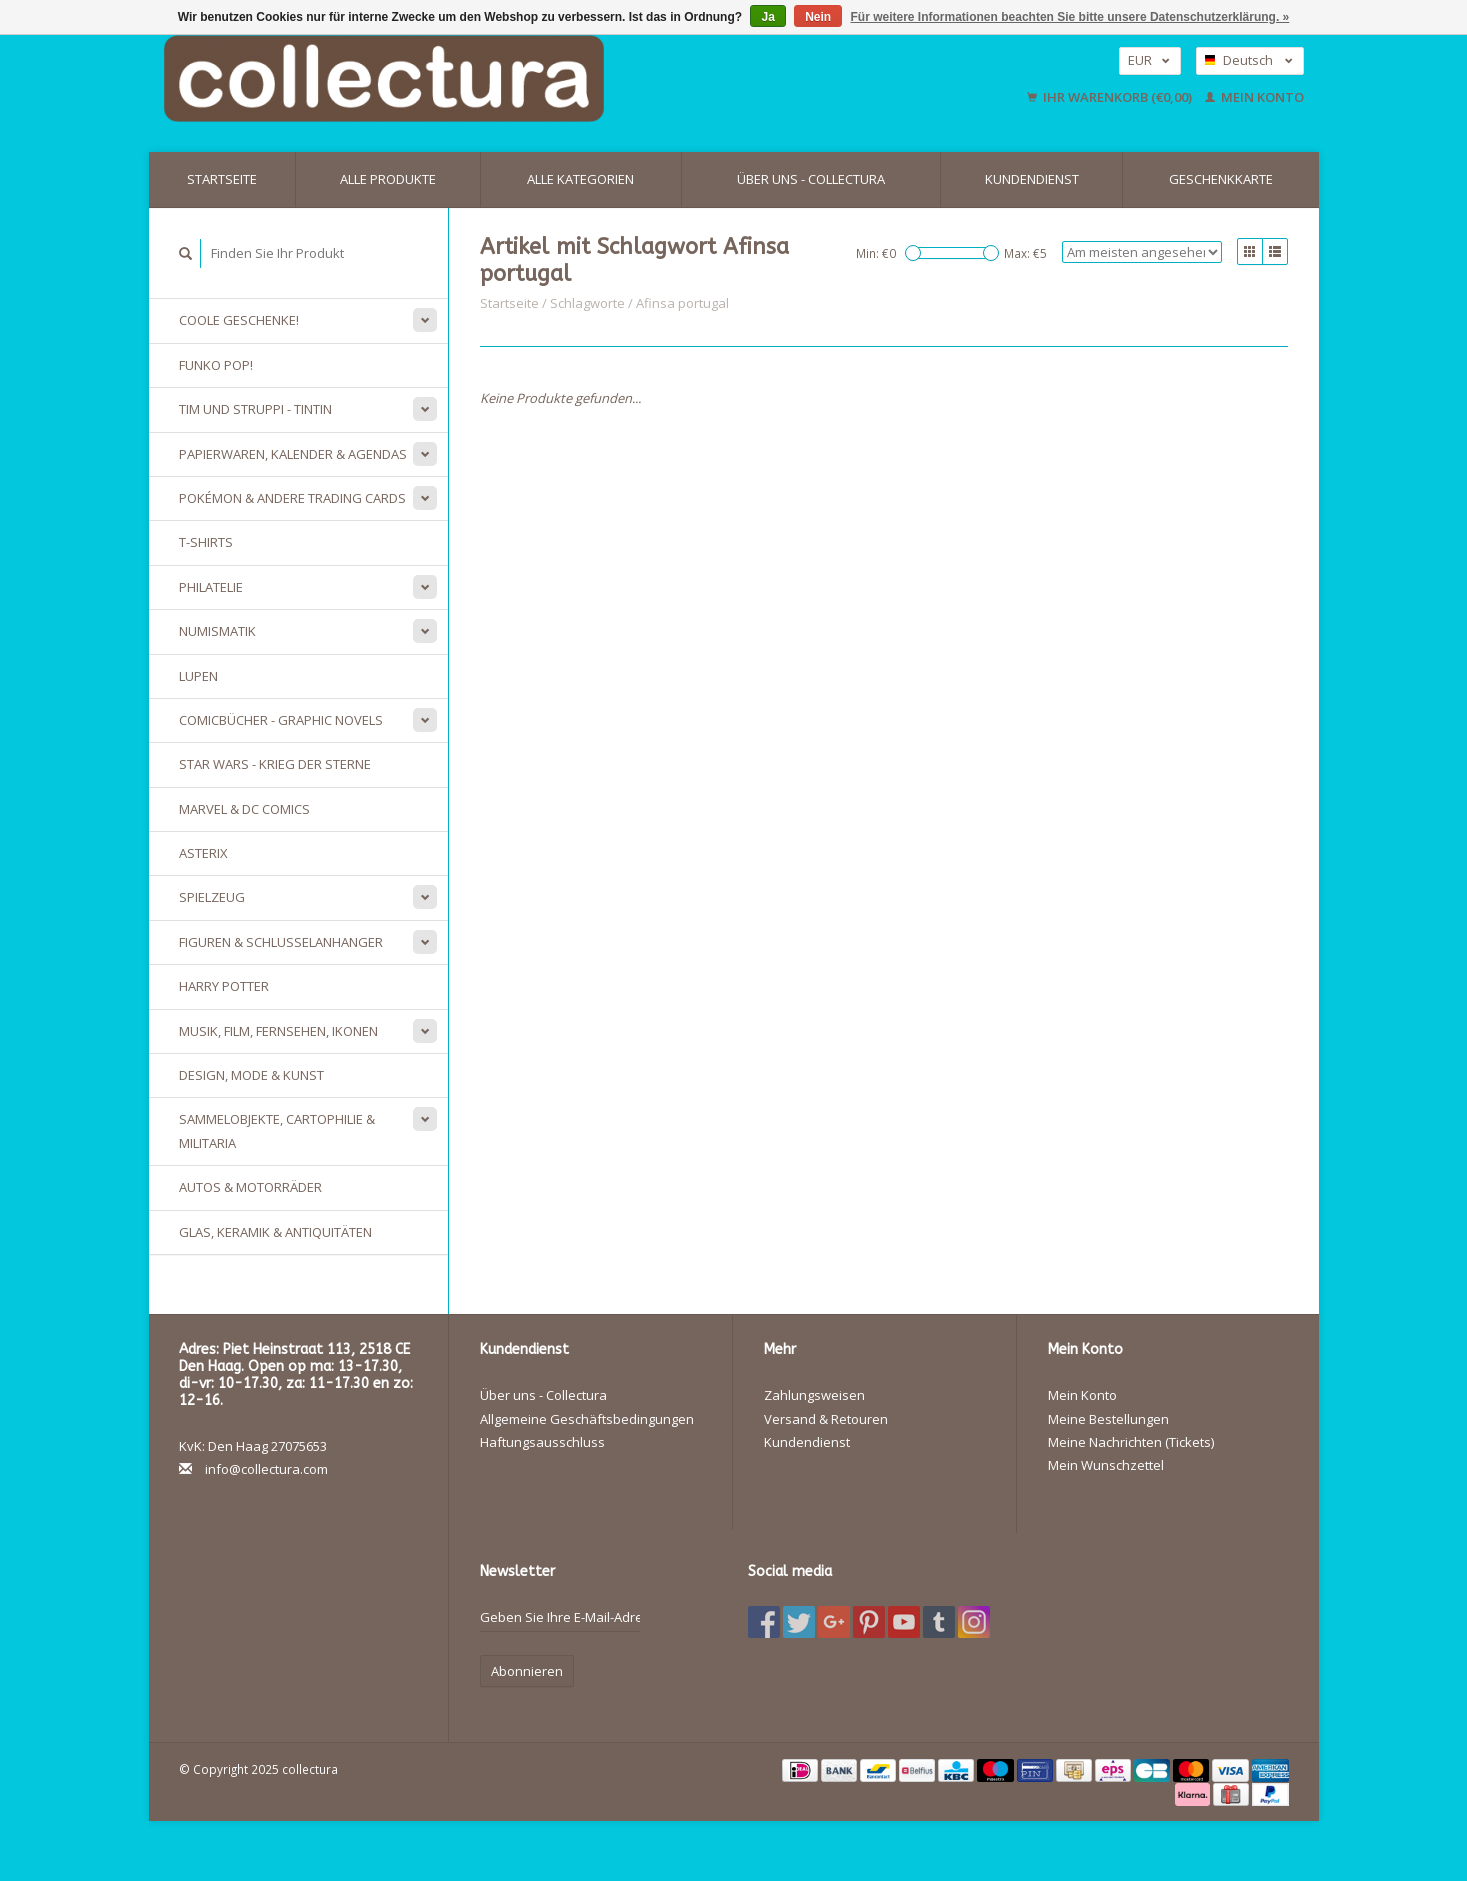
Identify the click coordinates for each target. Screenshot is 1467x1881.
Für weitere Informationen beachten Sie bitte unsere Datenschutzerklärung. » (1070, 17)
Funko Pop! (216, 365)
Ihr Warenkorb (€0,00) (1111, 97)
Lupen (198, 676)
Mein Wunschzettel (1106, 1465)
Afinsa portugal (682, 303)
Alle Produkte (388, 179)
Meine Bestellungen (1108, 1419)
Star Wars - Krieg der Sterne (275, 764)
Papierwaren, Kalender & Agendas (293, 454)
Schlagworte (587, 303)
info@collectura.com (266, 1469)
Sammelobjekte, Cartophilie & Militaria (277, 1130)
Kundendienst (1032, 179)
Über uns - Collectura (811, 179)
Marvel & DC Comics (244, 809)
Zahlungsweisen (814, 1395)
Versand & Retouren (826, 1419)
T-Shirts (206, 542)
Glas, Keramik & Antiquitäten (275, 1232)
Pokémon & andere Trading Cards (292, 498)
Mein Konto (1254, 97)
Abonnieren (527, 1671)
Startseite (222, 179)
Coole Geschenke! (239, 320)
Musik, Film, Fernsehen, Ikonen (278, 1031)
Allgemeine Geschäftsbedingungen (587, 1419)
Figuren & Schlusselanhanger (281, 942)
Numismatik (217, 631)
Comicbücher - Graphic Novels (281, 720)
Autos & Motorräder (250, 1187)
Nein (818, 17)
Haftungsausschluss (542, 1442)
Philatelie (211, 587)
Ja (767, 17)
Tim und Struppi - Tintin (255, 409)
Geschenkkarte (1221, 179)
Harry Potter (224, 986)
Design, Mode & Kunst (251, 1075)
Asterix (203, 853)
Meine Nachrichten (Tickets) (1131, 1442)
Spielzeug (212, 897)
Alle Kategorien (580, 179)
